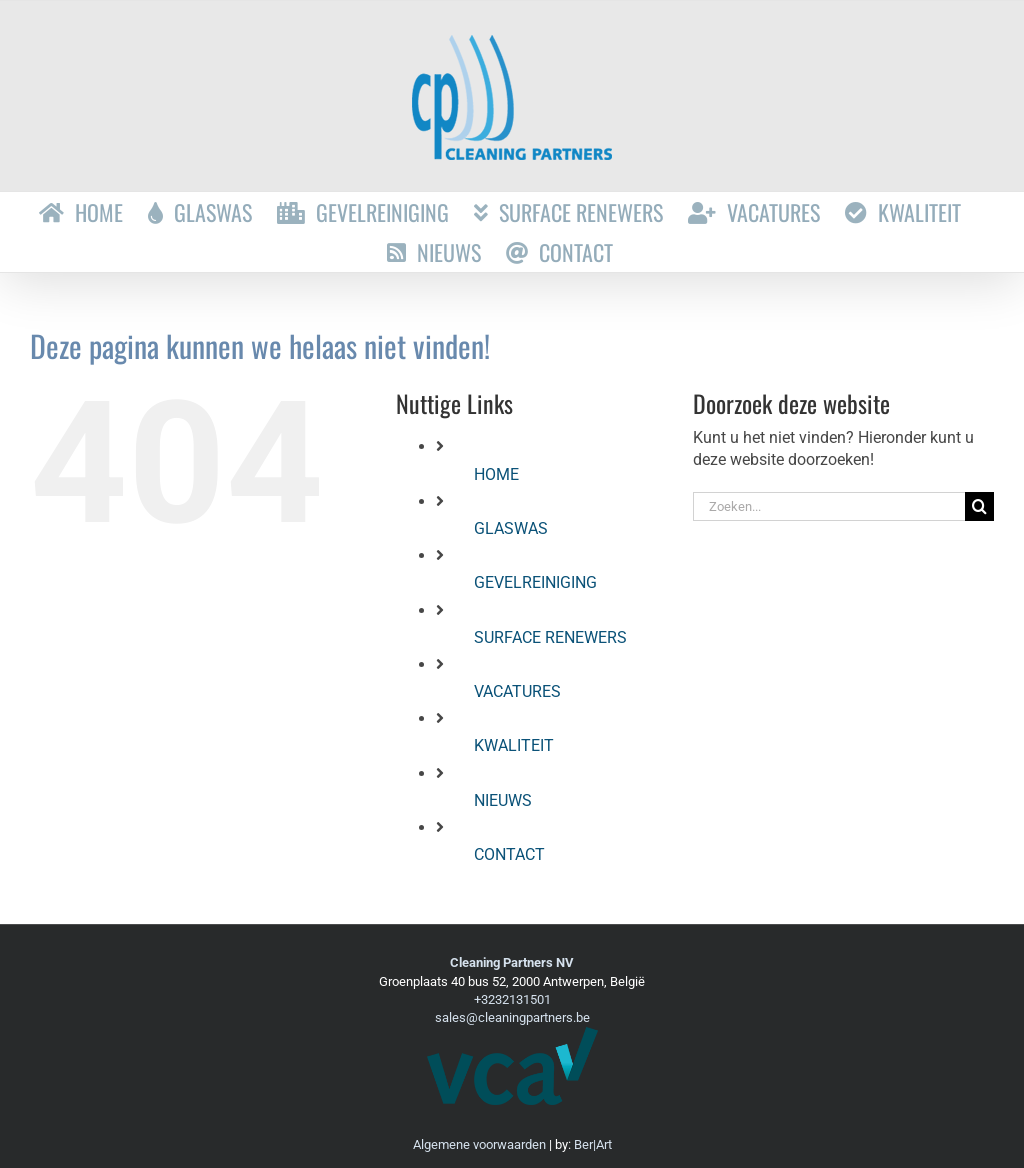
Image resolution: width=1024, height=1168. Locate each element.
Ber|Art (593, 1144)
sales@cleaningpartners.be (512, 1017)
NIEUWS (503, 800)
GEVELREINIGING (535, 582)
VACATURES (517, 691)
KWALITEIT (514, 745)
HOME (496, 474)
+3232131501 (512, 999)
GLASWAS (511, 528)
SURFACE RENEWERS (550, 637)
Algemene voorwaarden (479, 1144)
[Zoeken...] (829, 506)
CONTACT (509, 854)
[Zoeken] (979, 506)
